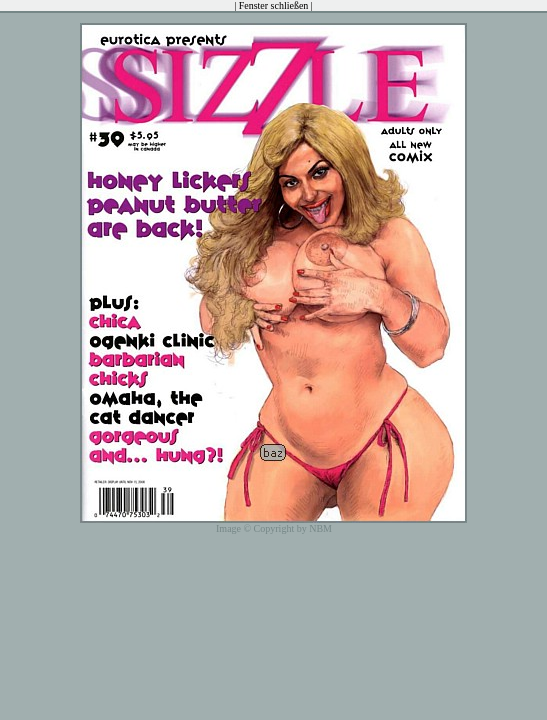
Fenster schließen (274, 5)
